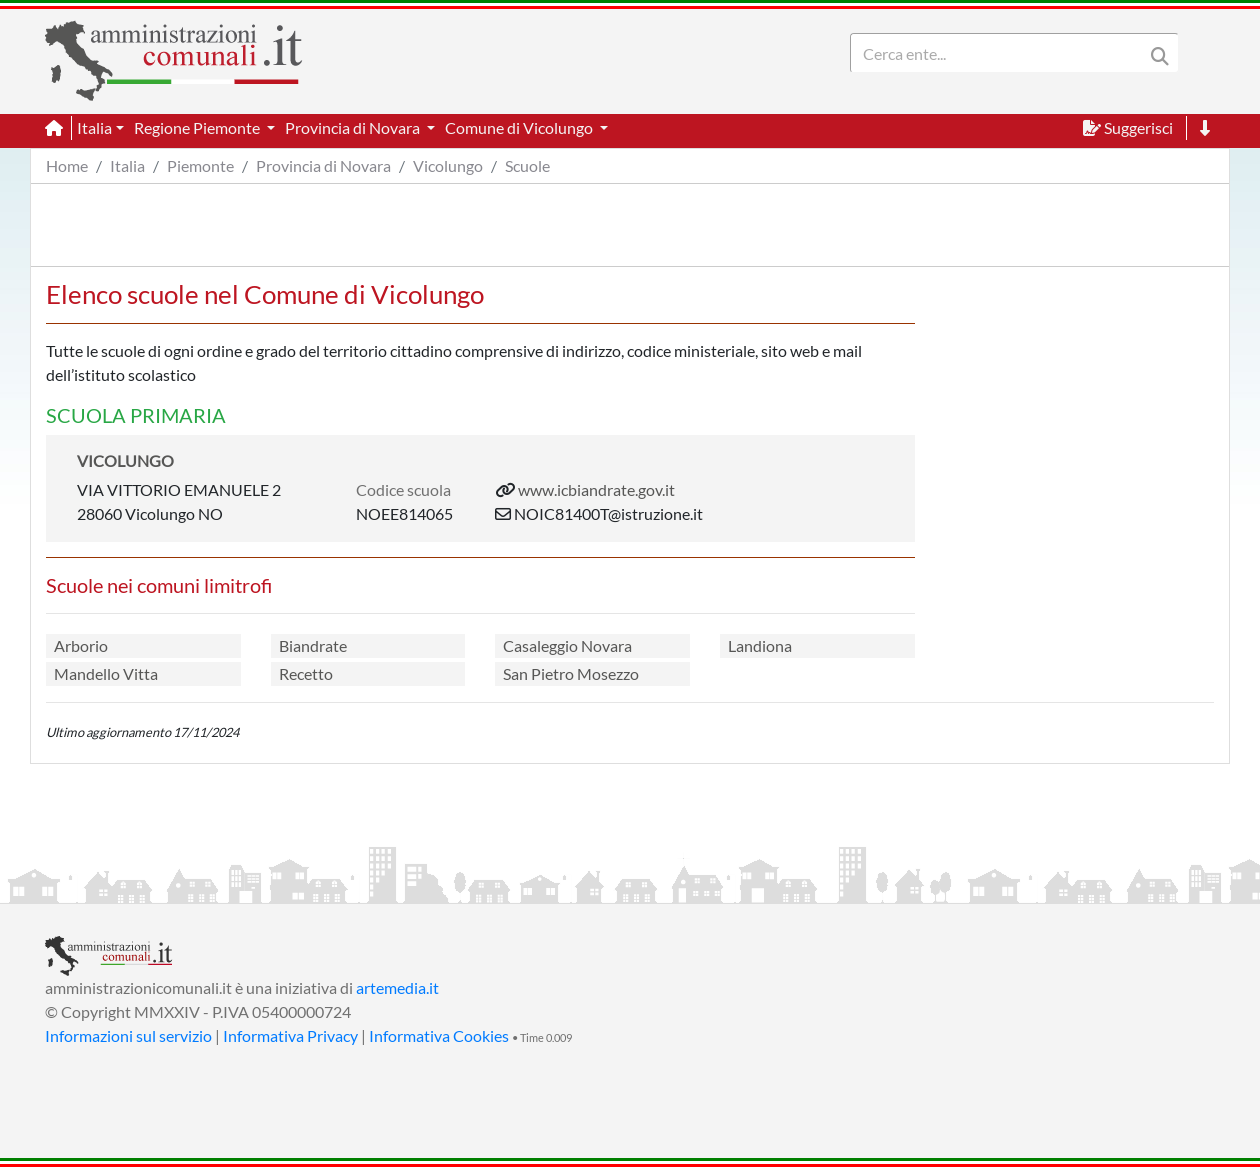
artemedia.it (397, 987)
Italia (127, 165)
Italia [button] (94, 127)
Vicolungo (448, 165)
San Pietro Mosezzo (571, 673)
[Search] (1001, 53)
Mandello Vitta (106, 673)
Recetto (306, 673)
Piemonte (200, 165)
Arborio (81, 645)
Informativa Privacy (290, 1035)
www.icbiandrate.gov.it (596, 489)
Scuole (527, 165)
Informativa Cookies (439, 1035)
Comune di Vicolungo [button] (520, 127)
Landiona (760, 645)
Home (67, 165)
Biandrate (313, 645)
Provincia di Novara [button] (354, 127)
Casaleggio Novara (567, 645)
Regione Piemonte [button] (198, 127)
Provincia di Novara (323, 165)
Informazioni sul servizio (128, 1035)
